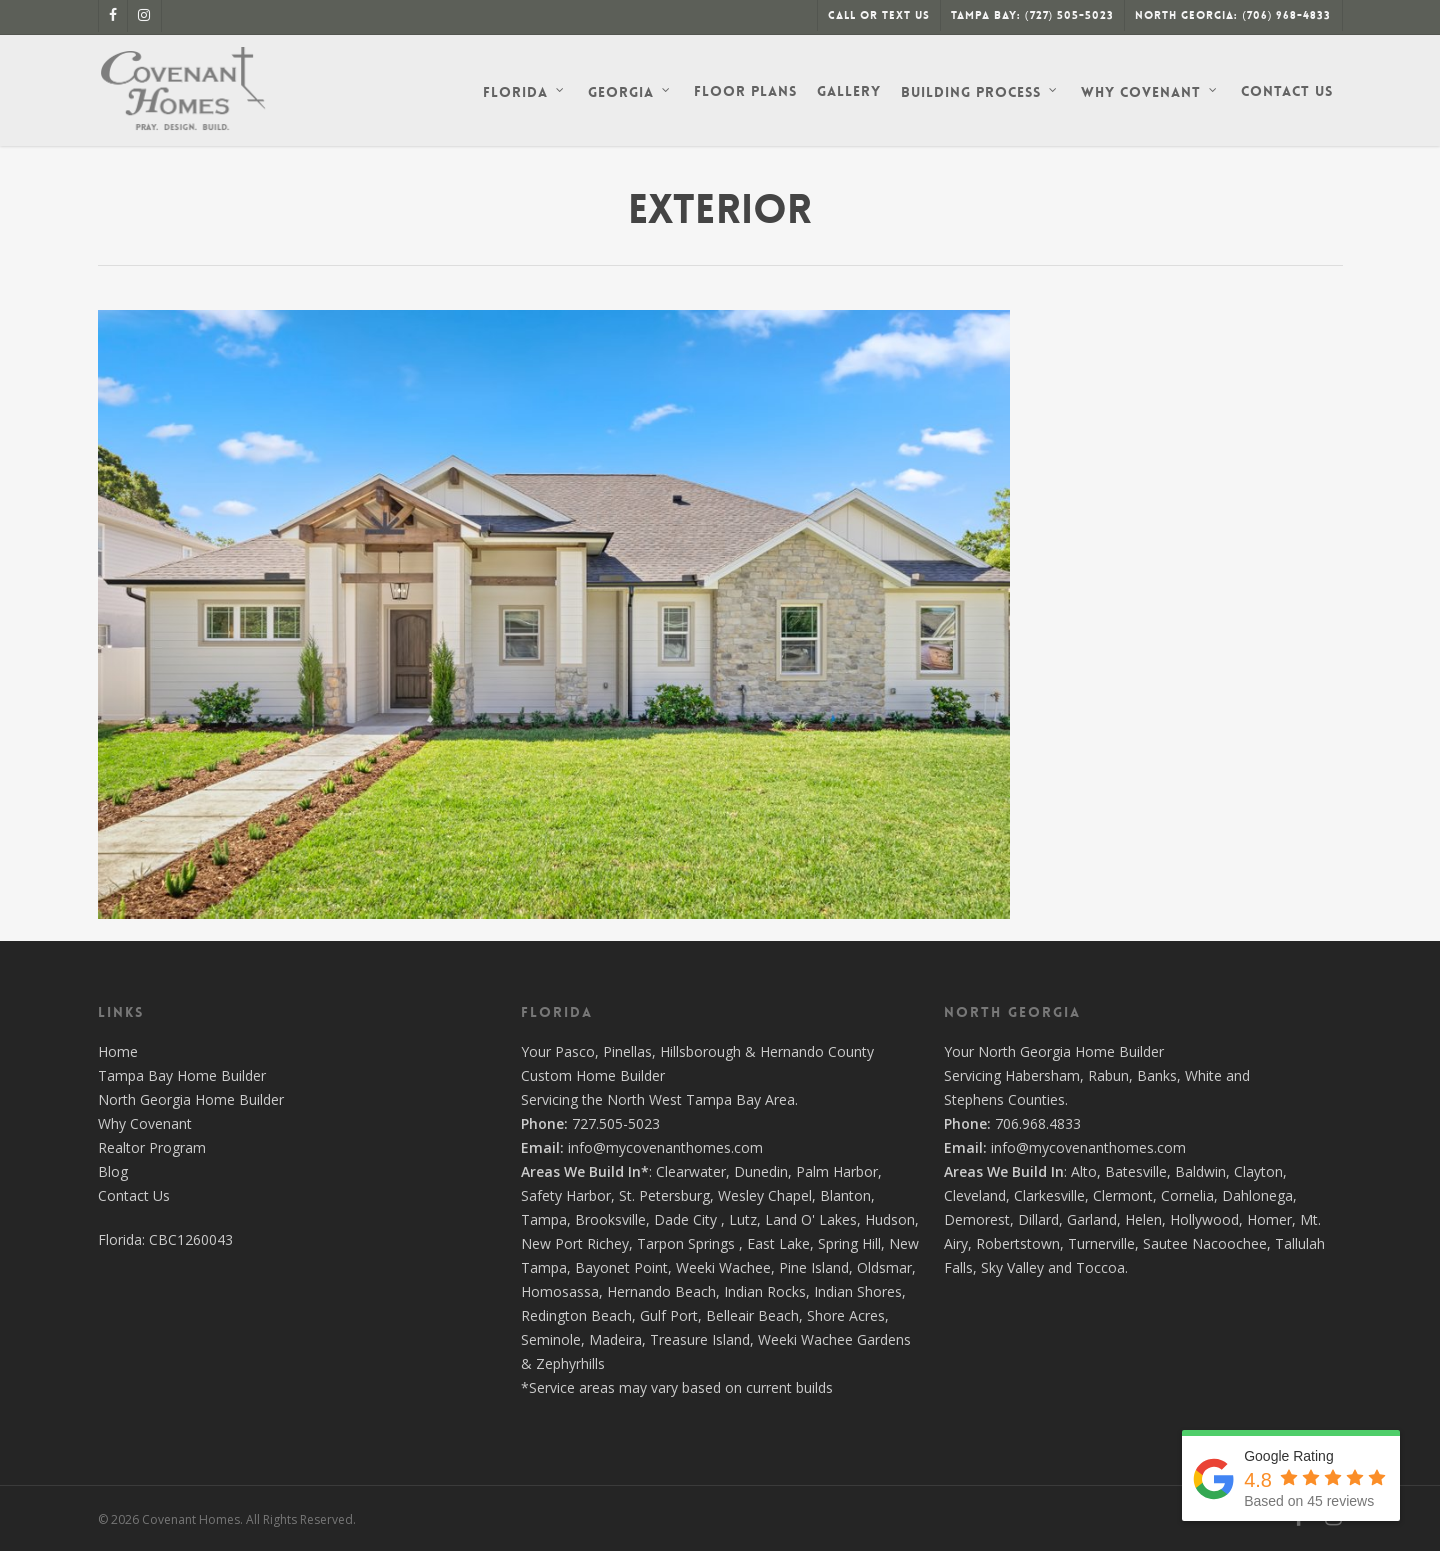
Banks (1157, 1075)
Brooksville (610, 1219)
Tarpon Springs (686, 1243)
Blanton (845, 1195)
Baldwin (1200, 1171)
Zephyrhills (570, 1363)
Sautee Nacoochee (1205, 1243)
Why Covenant (145, 1123)
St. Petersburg (664, 1195)
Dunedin (761, 1171)
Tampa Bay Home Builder (182, 1075)
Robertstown (1018, 1243)
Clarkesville (1049, 1195)
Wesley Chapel (765, 1195)
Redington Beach (576, 1315)
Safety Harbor (566, 1195)
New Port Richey (575, 1243)
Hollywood (1204, 1219)
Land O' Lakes (811, 1219)
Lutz (743, 1219)
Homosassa (560, 1291)
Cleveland (975, 1195)
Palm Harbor (837, 1171)
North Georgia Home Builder (191, 1099)
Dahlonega (1257, 1195)
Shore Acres (846, 1315)
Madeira (615, 1339)
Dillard (1038, 1219)
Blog (113, 1171)
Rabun (1108, 1075)
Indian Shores (858, 1291)
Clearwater (691, 1171)
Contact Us (134, 1195)
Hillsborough (700, 1051)
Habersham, (1046, 1075)
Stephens (974, 1099)
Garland (1092, 1219)
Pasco (575, 1051)
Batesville (1136, 1171)
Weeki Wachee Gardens (834, 1339)
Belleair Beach (752, 1315)
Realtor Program (152, 1147)
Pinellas (627, 1051)
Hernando (792, 1051)
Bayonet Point (621, 1267)
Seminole (551, 1339)
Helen (1143, 1219)
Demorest (977, 1219)
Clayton (1258, 1171)
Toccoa (1100, 1267)
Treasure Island (700, 1339)
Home (118, 1051)
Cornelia (1187, 1195)
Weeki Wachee (723, 1267)
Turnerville (1101, 1243)
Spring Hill (849, 1243)
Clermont (1123, 1195)
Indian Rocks (765, 1291)
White (1203, 1075)
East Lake (778, 1243)
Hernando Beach (661, 1291)
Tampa (544, 1219)
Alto (1084, 1171)
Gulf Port (669, 1315)
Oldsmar (884, 1267)
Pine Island (814, 1267)
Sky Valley (1012, 1267)
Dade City (685, 1219)
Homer (1269, 1219)
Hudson (890, 1219)
